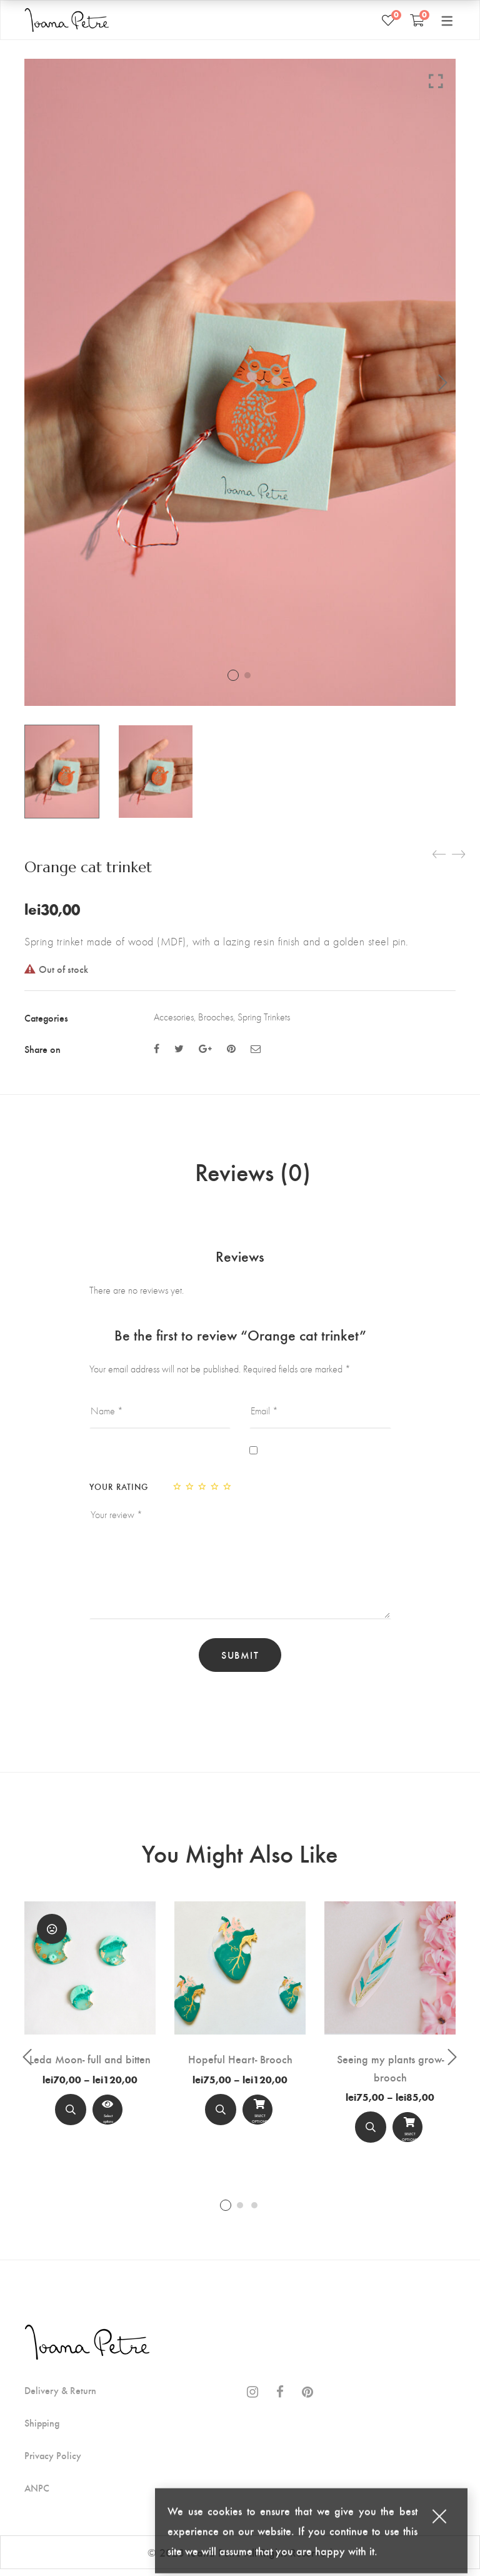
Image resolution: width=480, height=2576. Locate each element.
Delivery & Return (60, 2397)
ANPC (36, 2494)
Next (443, 382)
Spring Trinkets (264, 1017)
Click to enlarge (436, 80)
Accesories (174, 1017)
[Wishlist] (388, 20)
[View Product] (107, 2116)
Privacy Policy (52, 2462)
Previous (27, 2063)
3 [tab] (254, 2211)
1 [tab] (225, 2211)
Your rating (118, 1493)
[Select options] (257, 2116)
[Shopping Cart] (417, 20)
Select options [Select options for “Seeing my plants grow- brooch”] (407, 2137)
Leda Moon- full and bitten (90, 2065)
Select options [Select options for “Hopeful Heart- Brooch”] (257, 2118)
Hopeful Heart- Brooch (240, 2065)
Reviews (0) (253, 1175)
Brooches (215, 1017)
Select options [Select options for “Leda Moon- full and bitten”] (107, 2118)
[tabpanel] (90, 2024)
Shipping (41, 2429)
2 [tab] (240, 2211)
